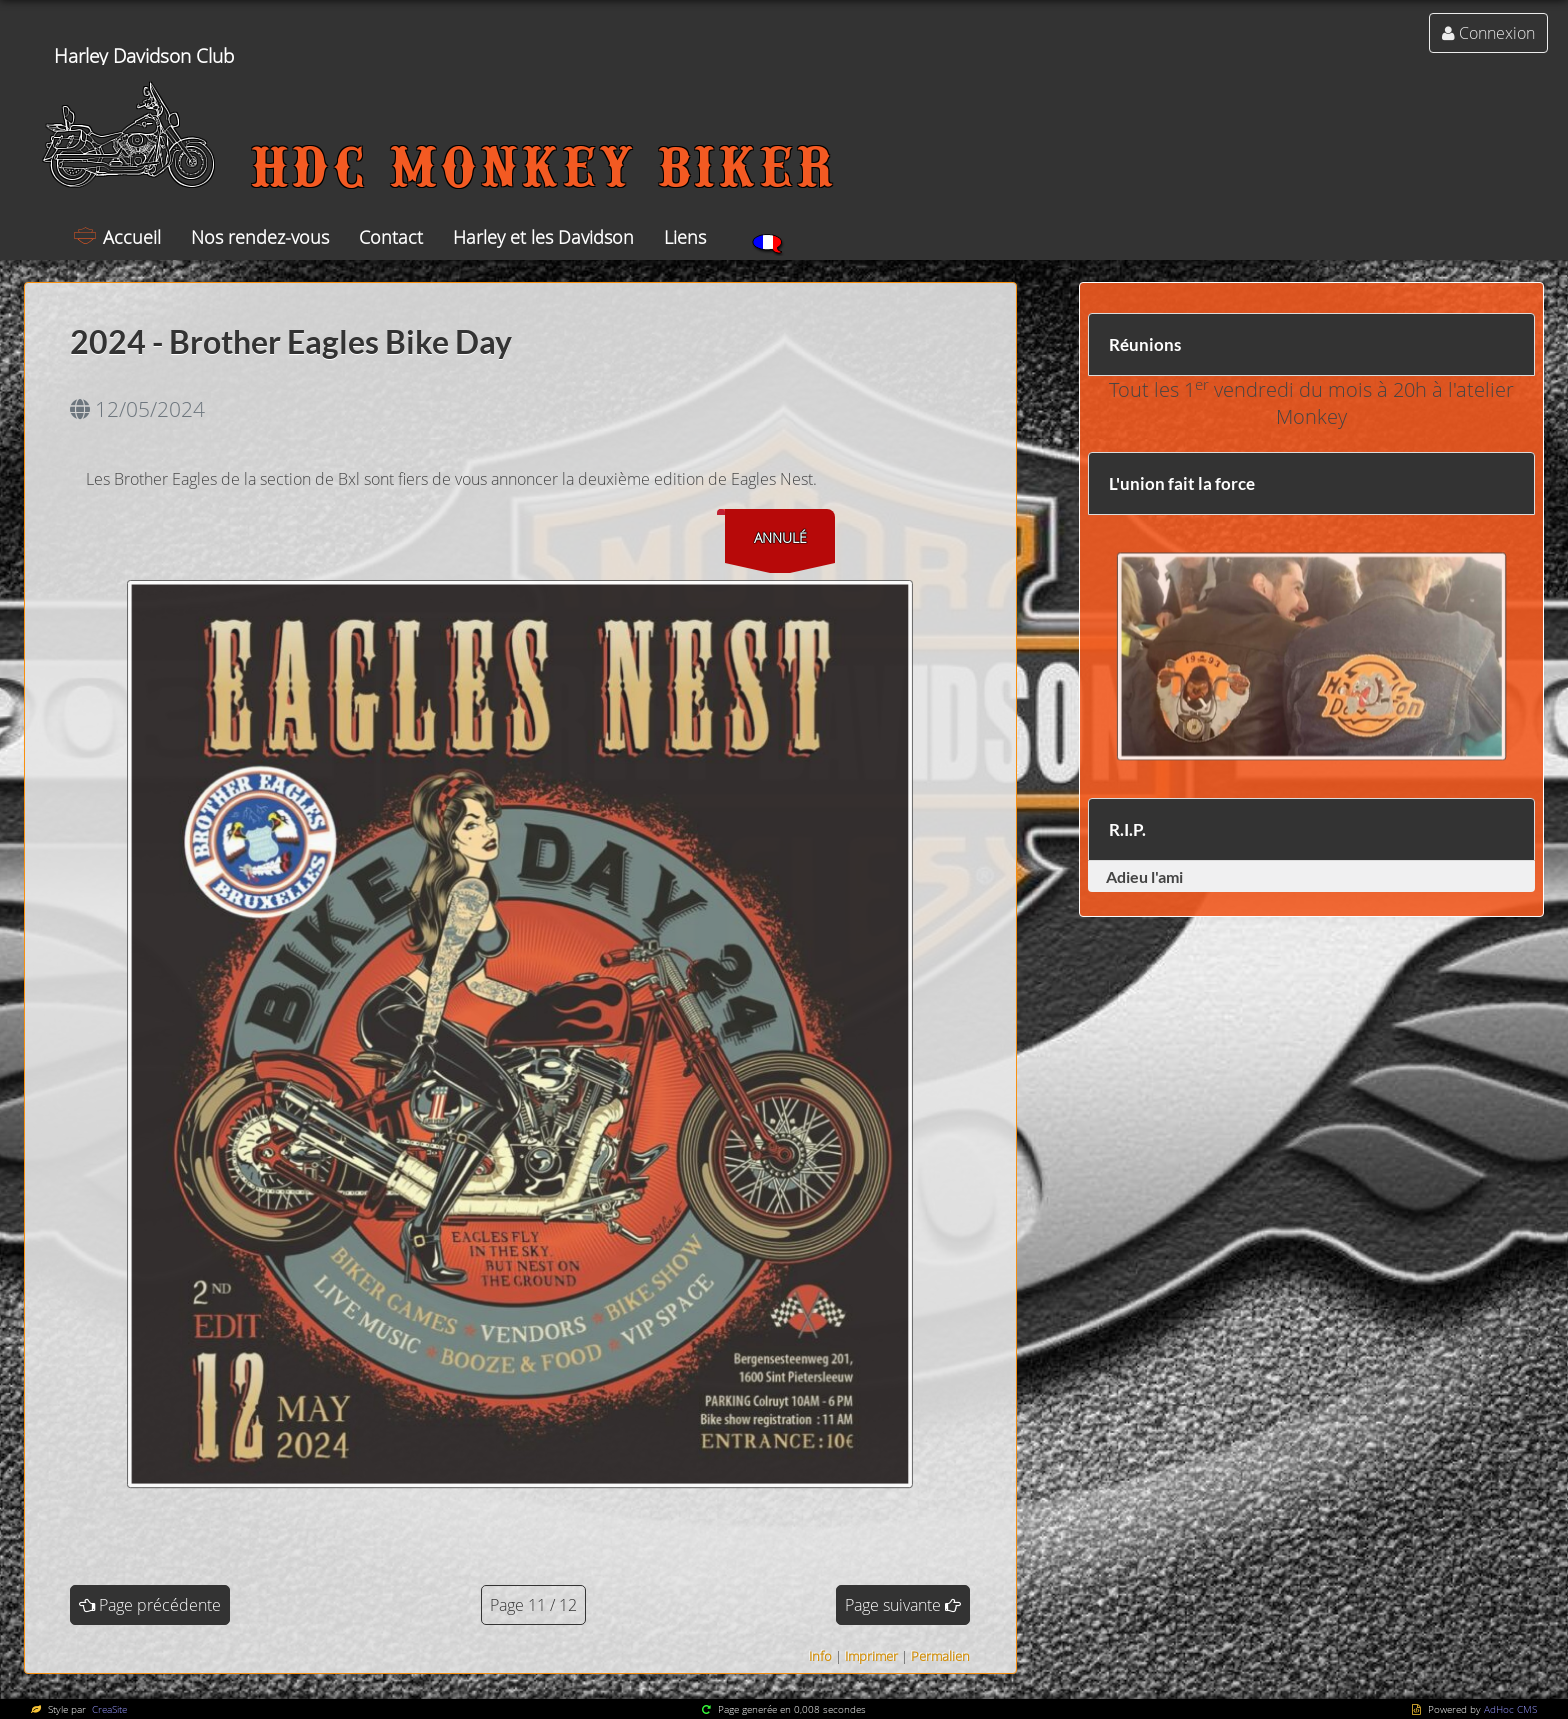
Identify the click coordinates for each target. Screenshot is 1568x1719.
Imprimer (871, 1656)
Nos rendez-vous (260, 237)
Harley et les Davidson (543, 237)
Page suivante (893, 1605)
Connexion (1497, 33)
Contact (391, 237)
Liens (685, 237)
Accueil (132, 237)
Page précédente (160, 1605)
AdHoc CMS (1510, 1709)
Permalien (940, 1656)
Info (820, 1656)
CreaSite (108, 1709)
